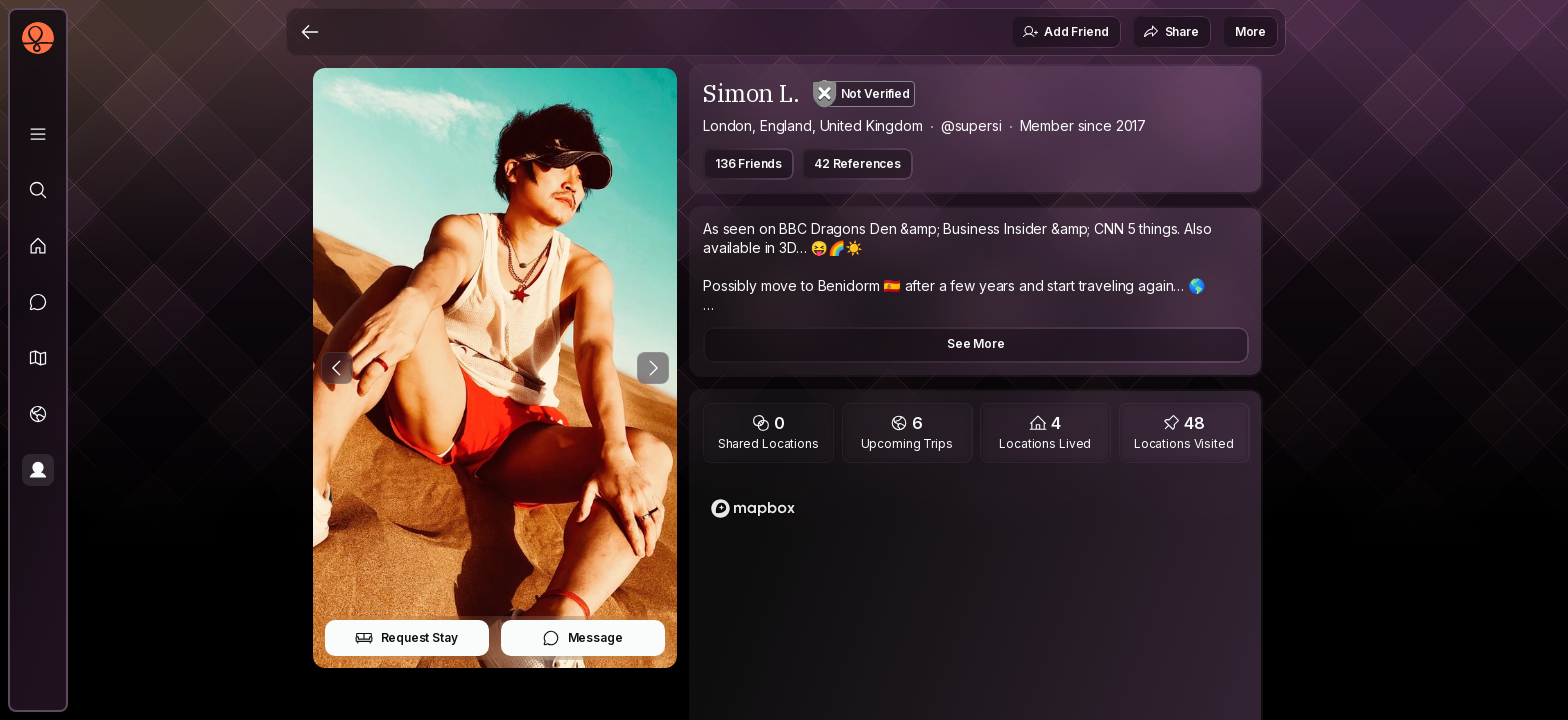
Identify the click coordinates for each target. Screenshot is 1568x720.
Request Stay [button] (406, 638)
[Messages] (38, 302)
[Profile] (38, 470)
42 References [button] (857, 163)
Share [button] (1171, 32)
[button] (38, 358)
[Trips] (38, 414)
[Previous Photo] (337, 368)
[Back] (310, 32)
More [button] (1250, 31)
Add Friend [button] (1065, 32)
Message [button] (582, 638)
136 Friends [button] (748, 163)
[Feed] (38, 246)
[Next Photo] (653, 368)
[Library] (38, 134)
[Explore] (38, 190)
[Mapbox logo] (753, 508)
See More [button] (976, 343)
